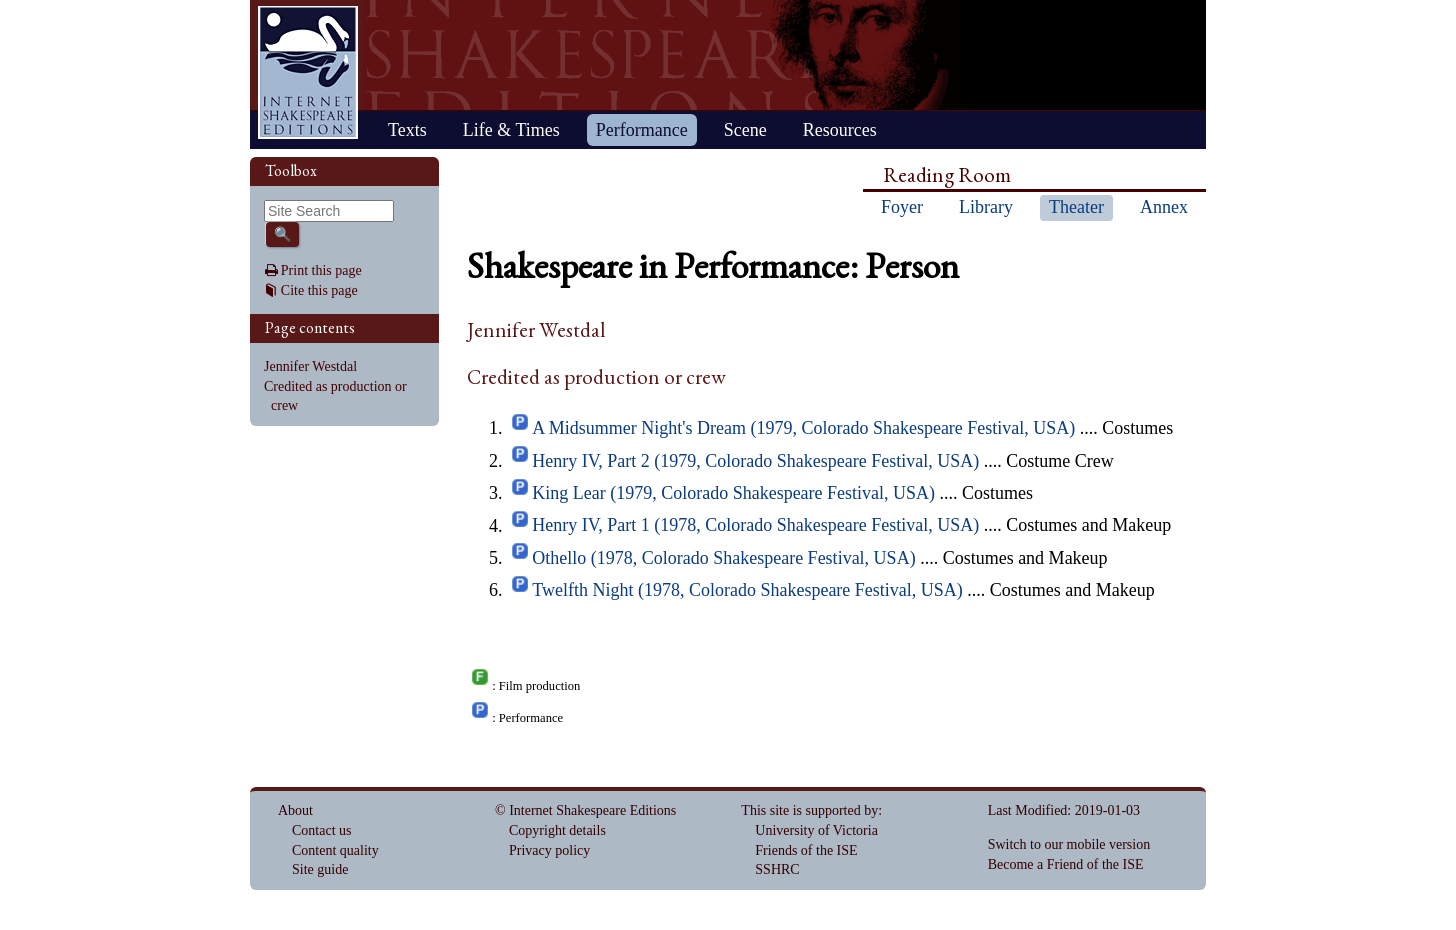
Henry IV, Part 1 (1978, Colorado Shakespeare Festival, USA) (755, 526)
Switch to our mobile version (1069, 844)
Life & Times (511, 130)
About (295, 810)
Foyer (902, 207)
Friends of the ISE (806, 850)
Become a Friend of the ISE (1066, 864)
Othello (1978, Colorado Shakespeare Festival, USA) (723, 558)
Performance (642, 130)
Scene (745, 130)
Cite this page (319, 290)
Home (308, 72)
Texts (407, 130)
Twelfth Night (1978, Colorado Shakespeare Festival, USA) (747, 590)
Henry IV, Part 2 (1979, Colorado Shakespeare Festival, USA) (755, 461)
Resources (840, 130)
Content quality (335, 850)
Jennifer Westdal (310, 366)
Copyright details (557, 830)
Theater (1076, 207)
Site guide (320, 869)
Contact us (322, 830)
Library (986, 207)
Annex (1164, 207)
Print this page (321, 270)
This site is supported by (809, 810)
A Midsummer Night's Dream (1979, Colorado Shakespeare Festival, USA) (803, 428)
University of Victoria (816, 830)
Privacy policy (549, 850)
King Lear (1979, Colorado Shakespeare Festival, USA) (733, 493)
